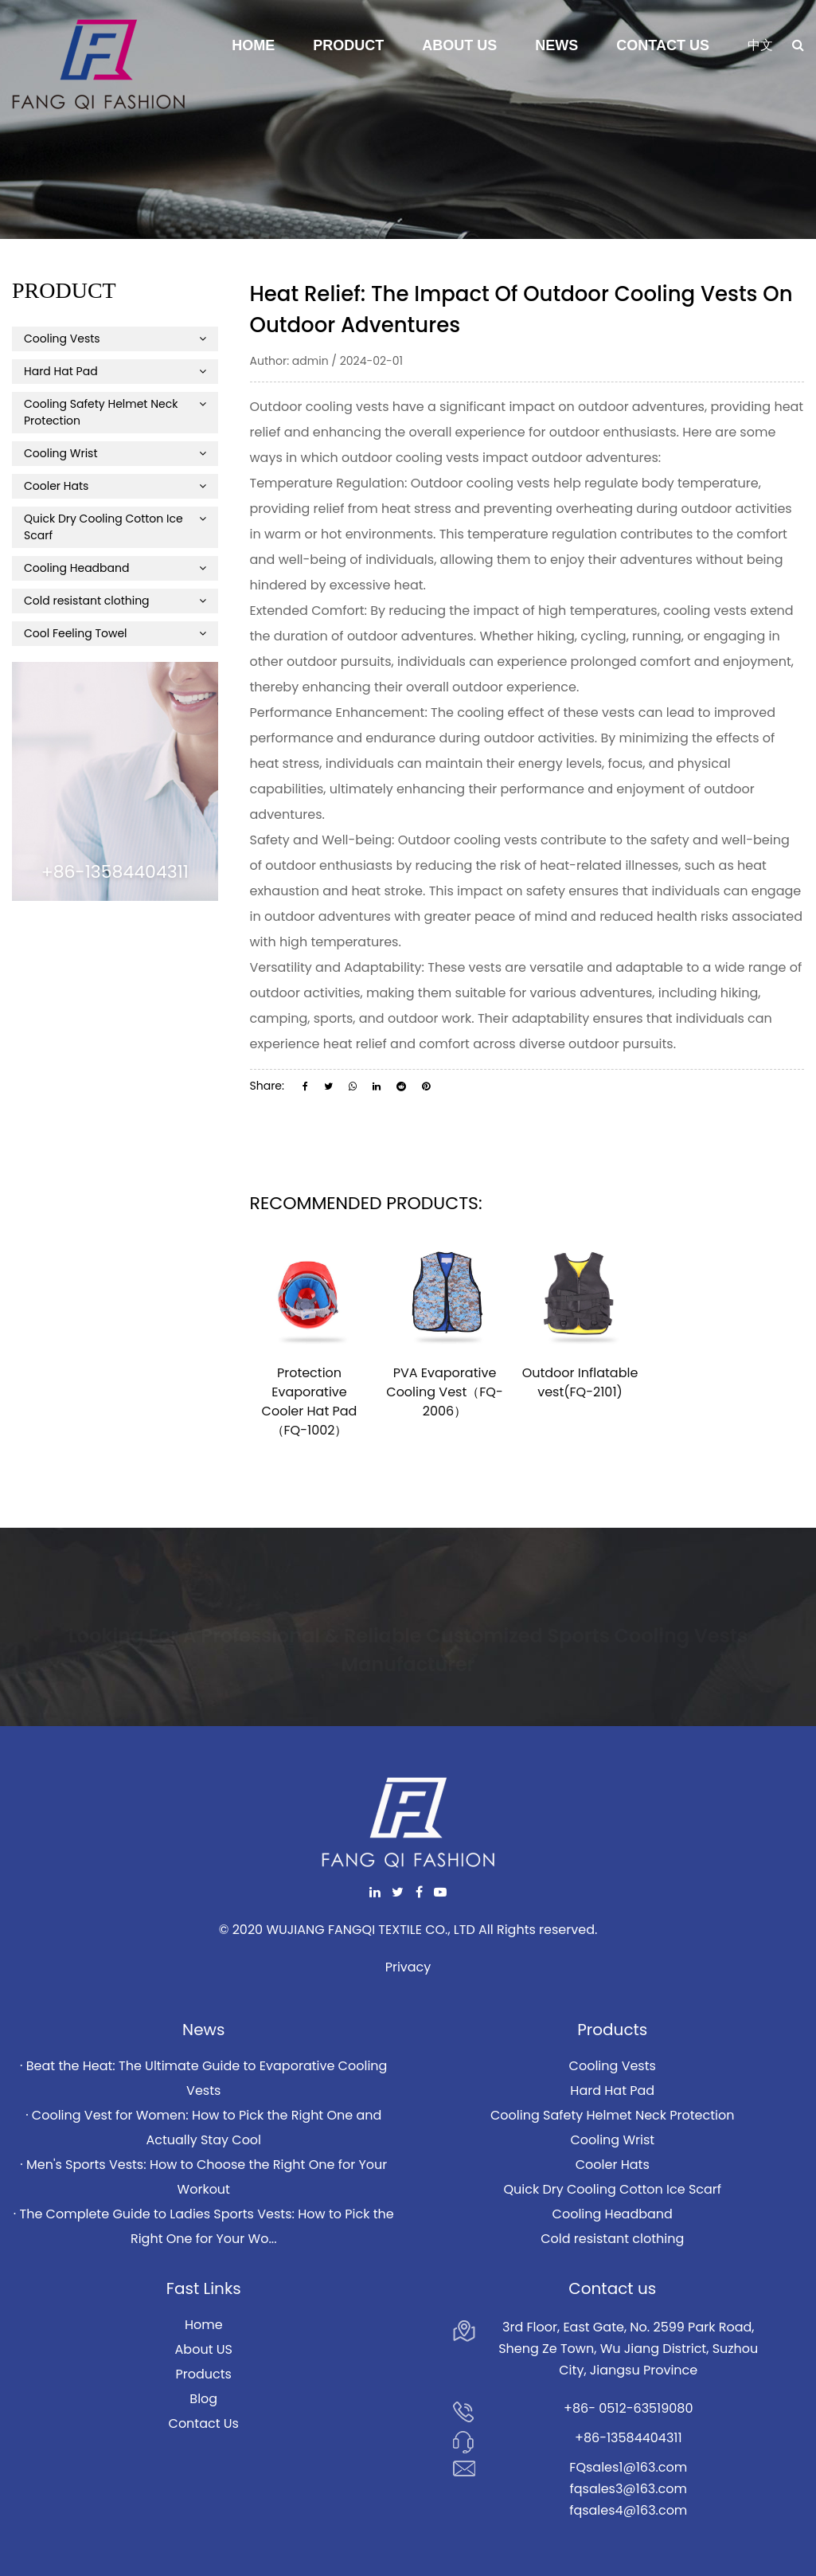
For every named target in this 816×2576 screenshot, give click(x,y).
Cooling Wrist (115, 453)
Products (204, 2374)
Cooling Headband (115, 568)
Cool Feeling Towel (115, 633)
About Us (459, 45)
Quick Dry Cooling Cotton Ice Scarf (115, 527)
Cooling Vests (115, 338)
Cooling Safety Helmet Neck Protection (115, 412)
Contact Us (662, 45)
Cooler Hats (115, 486)
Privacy (408, 1967)
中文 (760, 45)
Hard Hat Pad (115, 371)
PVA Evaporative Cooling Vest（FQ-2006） (444, 1392)
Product (348, 45)
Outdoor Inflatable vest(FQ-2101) (580, 1382)
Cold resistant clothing (115, 601)
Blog (203, 2399)
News (556, 45)
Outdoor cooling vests (467, 840)
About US (203, 2349)
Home (253, 45)
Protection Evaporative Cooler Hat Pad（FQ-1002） (309, 1401)
